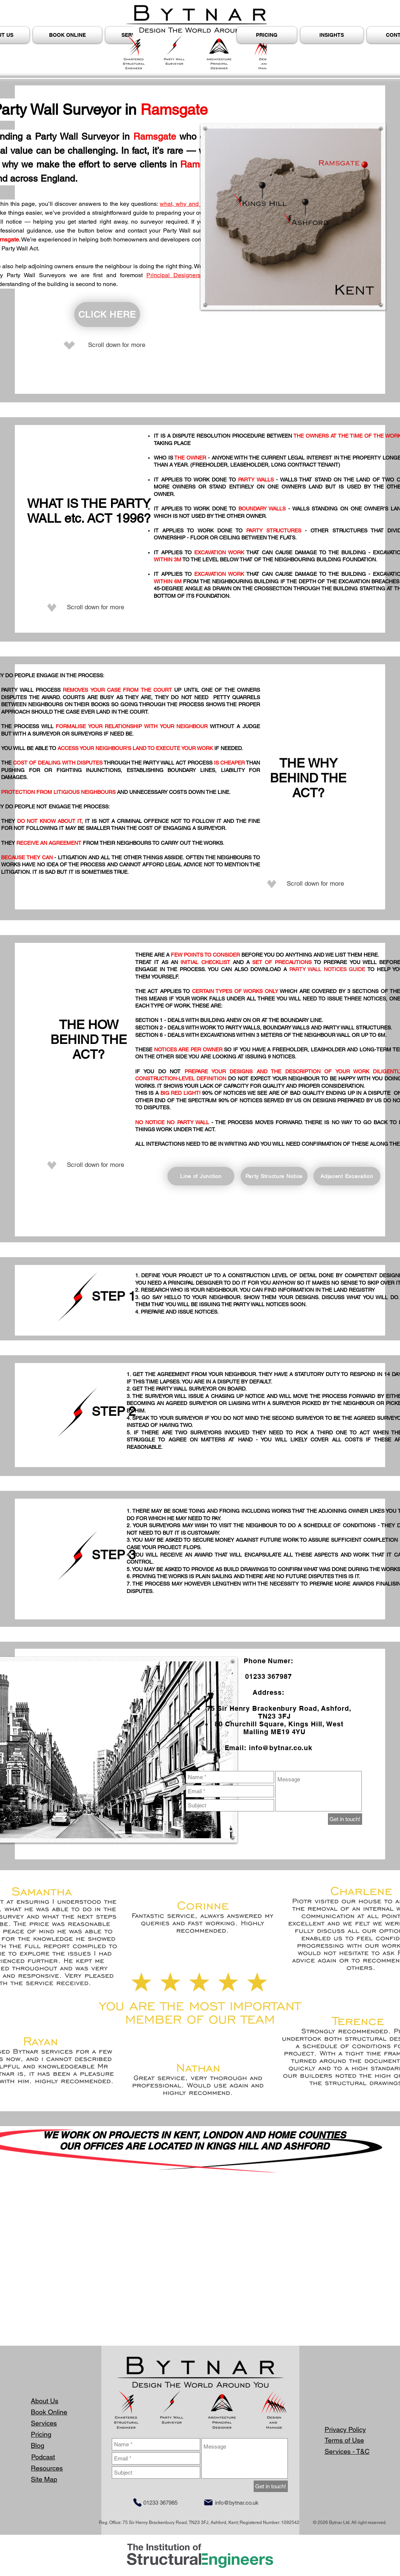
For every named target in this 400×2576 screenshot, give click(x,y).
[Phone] (137, 2502)
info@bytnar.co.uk (280, 1748)
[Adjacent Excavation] (346, 1176)
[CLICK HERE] (107, 314)
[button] (332, 35)
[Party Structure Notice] (274, 1176)
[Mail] (208, 2502)
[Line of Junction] (201, 1176)
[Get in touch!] (345, 1819)
